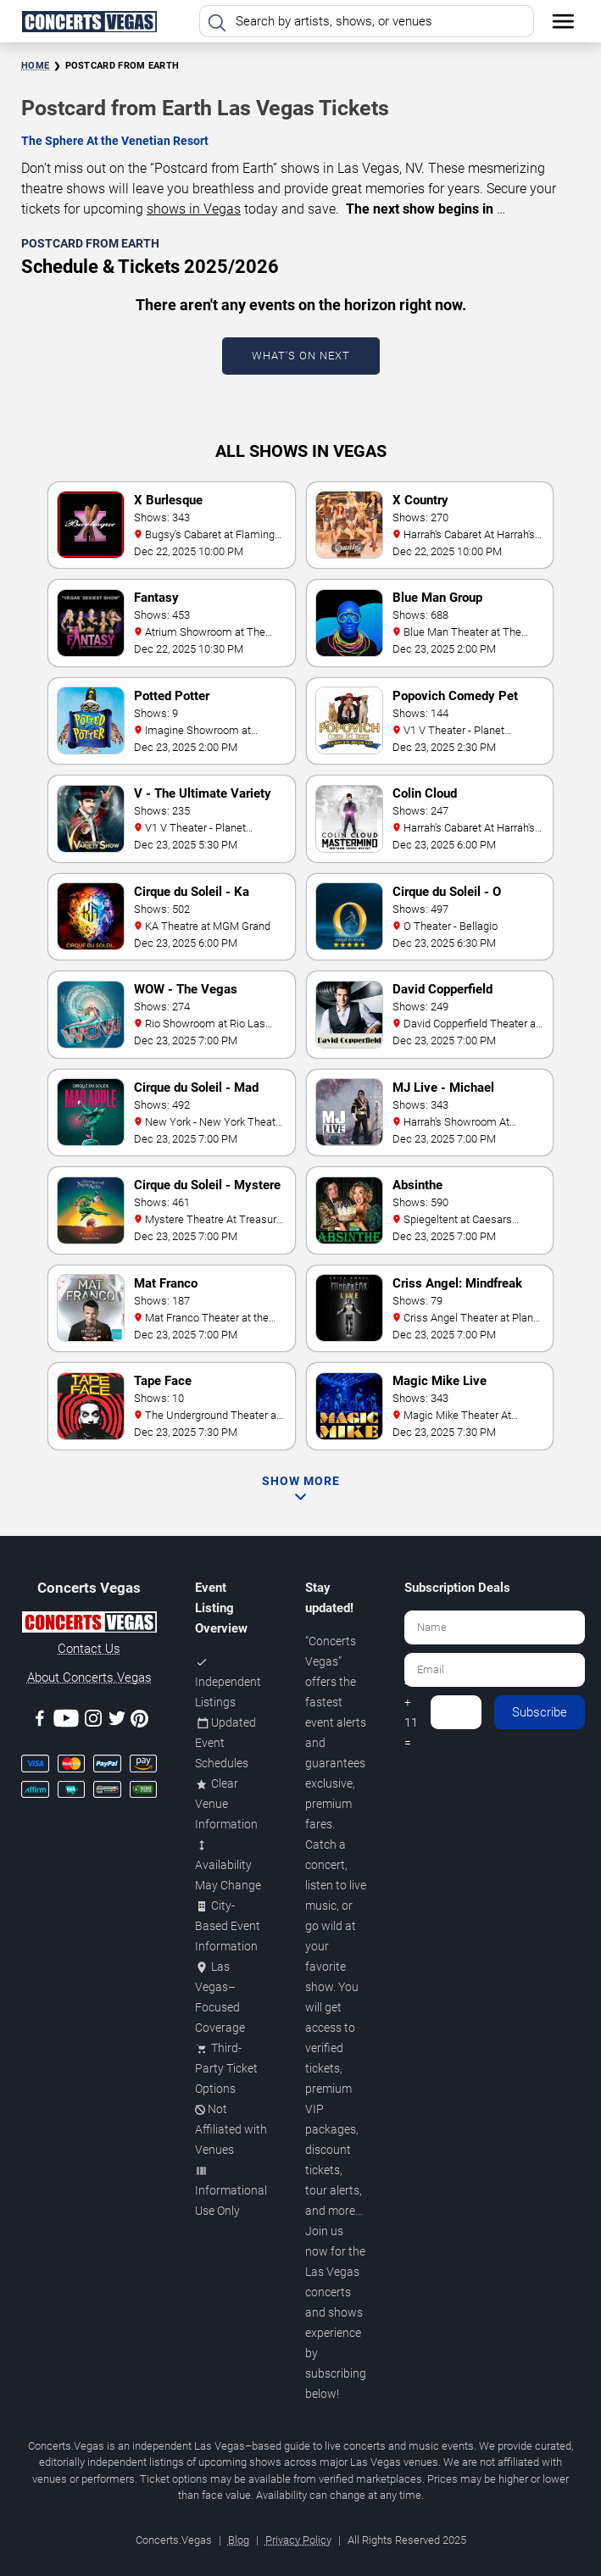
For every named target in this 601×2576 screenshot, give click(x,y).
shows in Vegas (194, 209)
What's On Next (301, 355)
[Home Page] (89, 21)
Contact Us (89, 1648)
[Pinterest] (139, 1721)
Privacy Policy (298, 2540)
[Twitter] (117, 1721)
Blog (238, 2540)
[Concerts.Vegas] (89, 1625)
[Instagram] (93, 1721)
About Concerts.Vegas (89, 1677)
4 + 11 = (411, 1712)
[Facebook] (40, 1721)
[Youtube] (66, 1721)
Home (35, 65)
